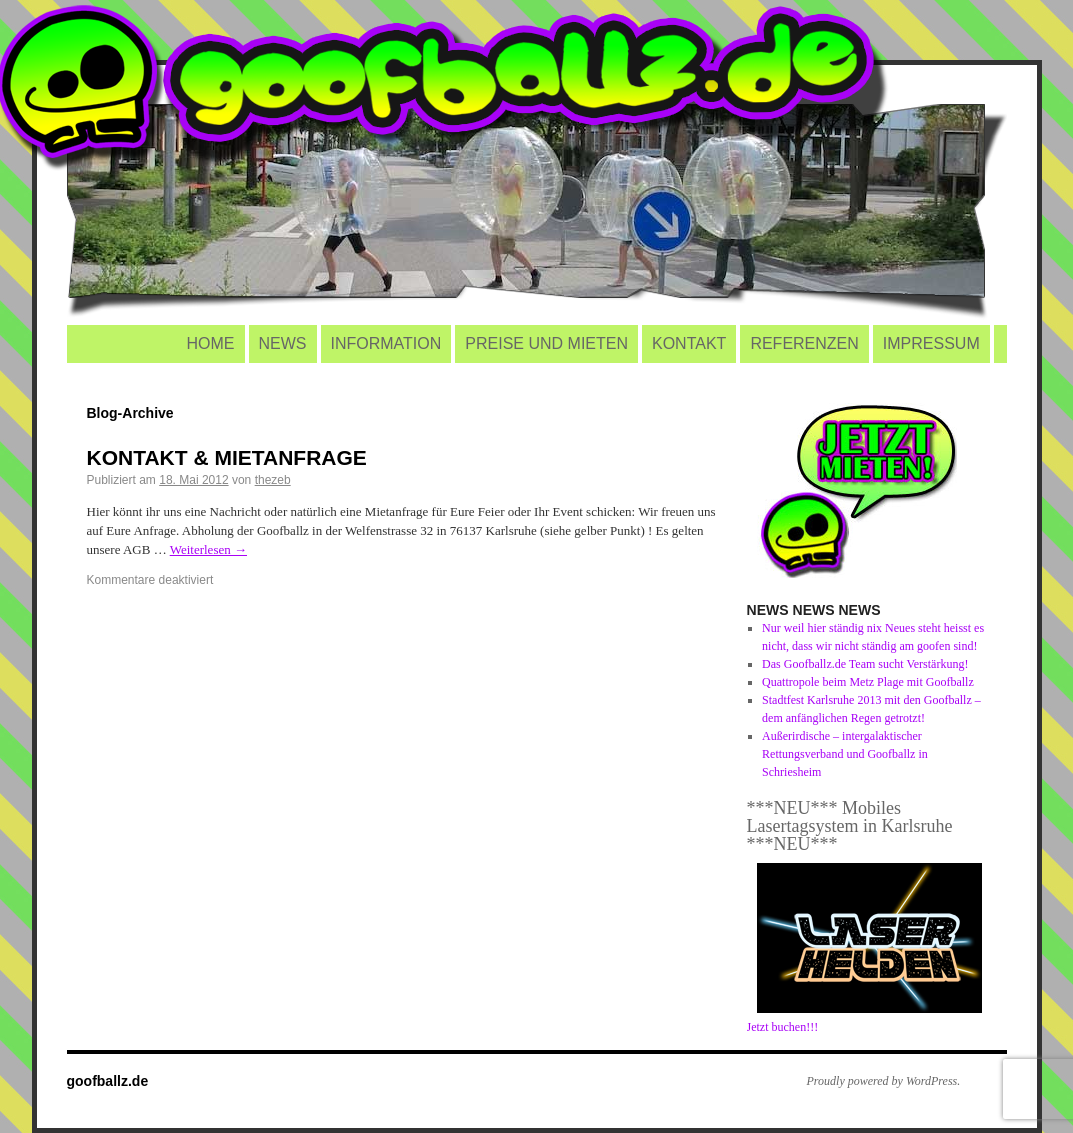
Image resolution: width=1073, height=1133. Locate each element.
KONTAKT (689, 343)
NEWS (283, 343)
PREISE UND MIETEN (546, 343)
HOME (211, 343)
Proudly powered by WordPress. (884, 1081)
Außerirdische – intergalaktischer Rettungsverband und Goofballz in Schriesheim (845, 754)
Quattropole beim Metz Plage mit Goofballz (868, 682)
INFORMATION (386, 343)
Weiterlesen (208, 549)
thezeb (273, 480)
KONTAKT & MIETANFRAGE (227, 457)
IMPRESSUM (931, 343)
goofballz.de (108, 1081)
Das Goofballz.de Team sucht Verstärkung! (865, 664)
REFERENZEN (804, 343)
